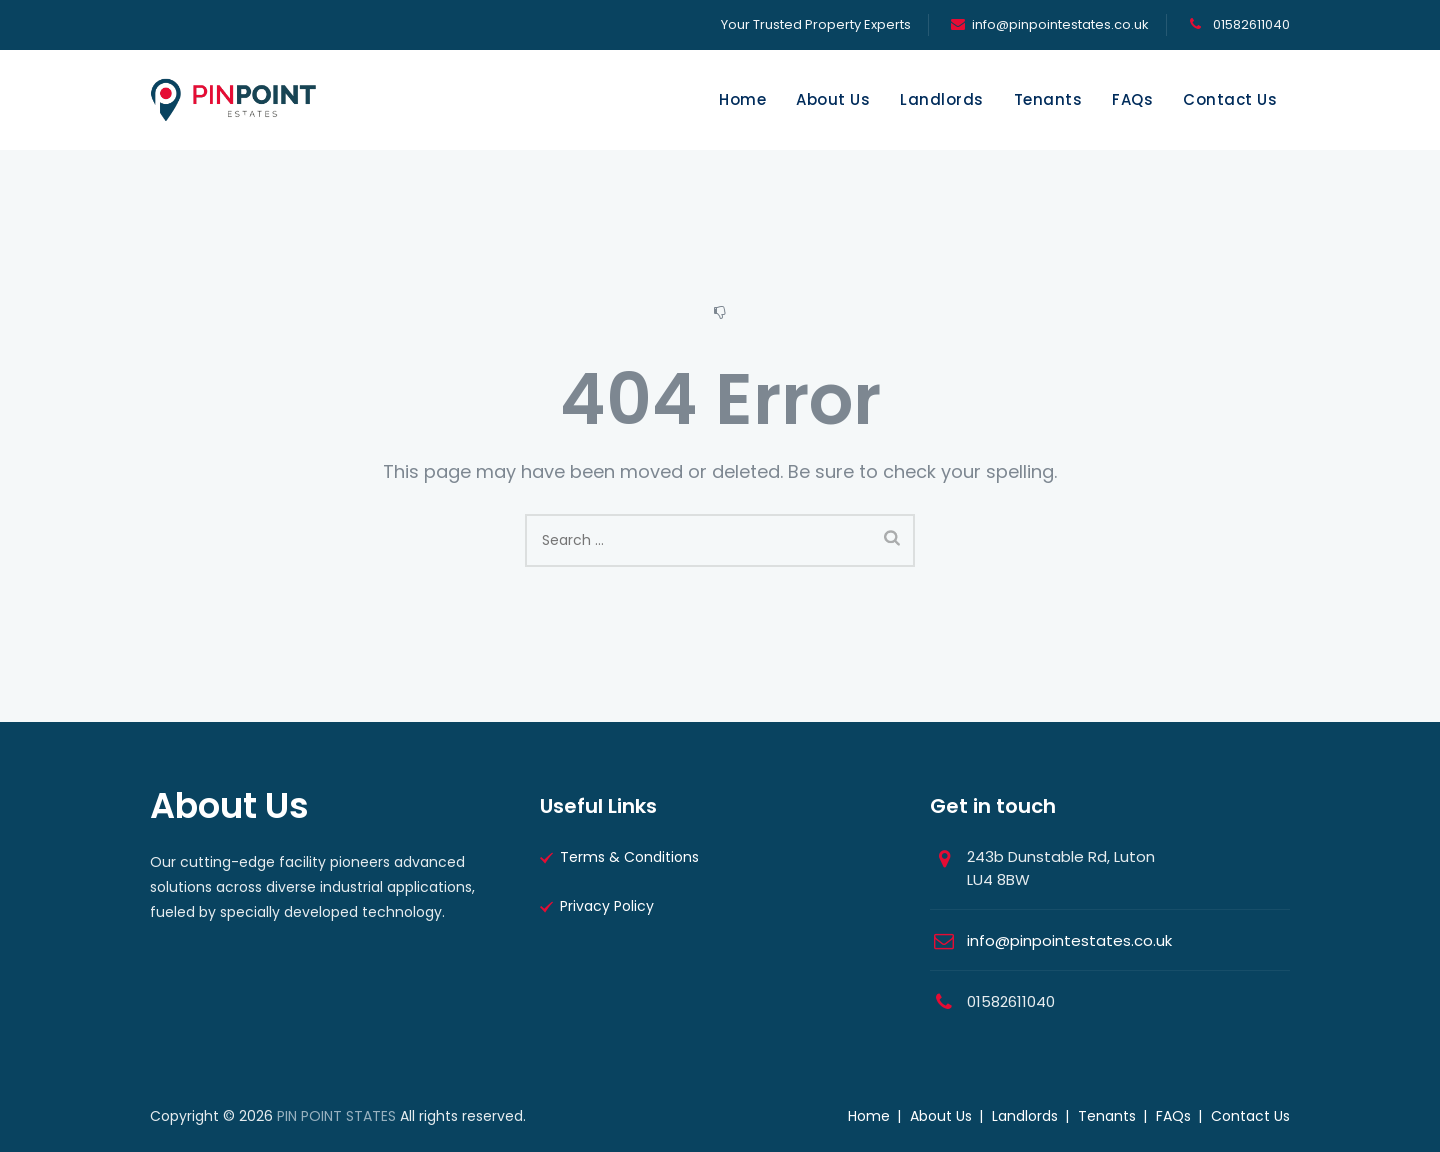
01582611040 (1250, 24)
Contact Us (1230, 99)
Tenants (1048, 99)
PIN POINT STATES (336, 1116)
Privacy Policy (607, 906)
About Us (833, 99)
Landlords (942, 99)
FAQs (1132, 99)
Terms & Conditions (629, 857)
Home (742, 99)
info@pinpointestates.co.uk (1060, 24)
